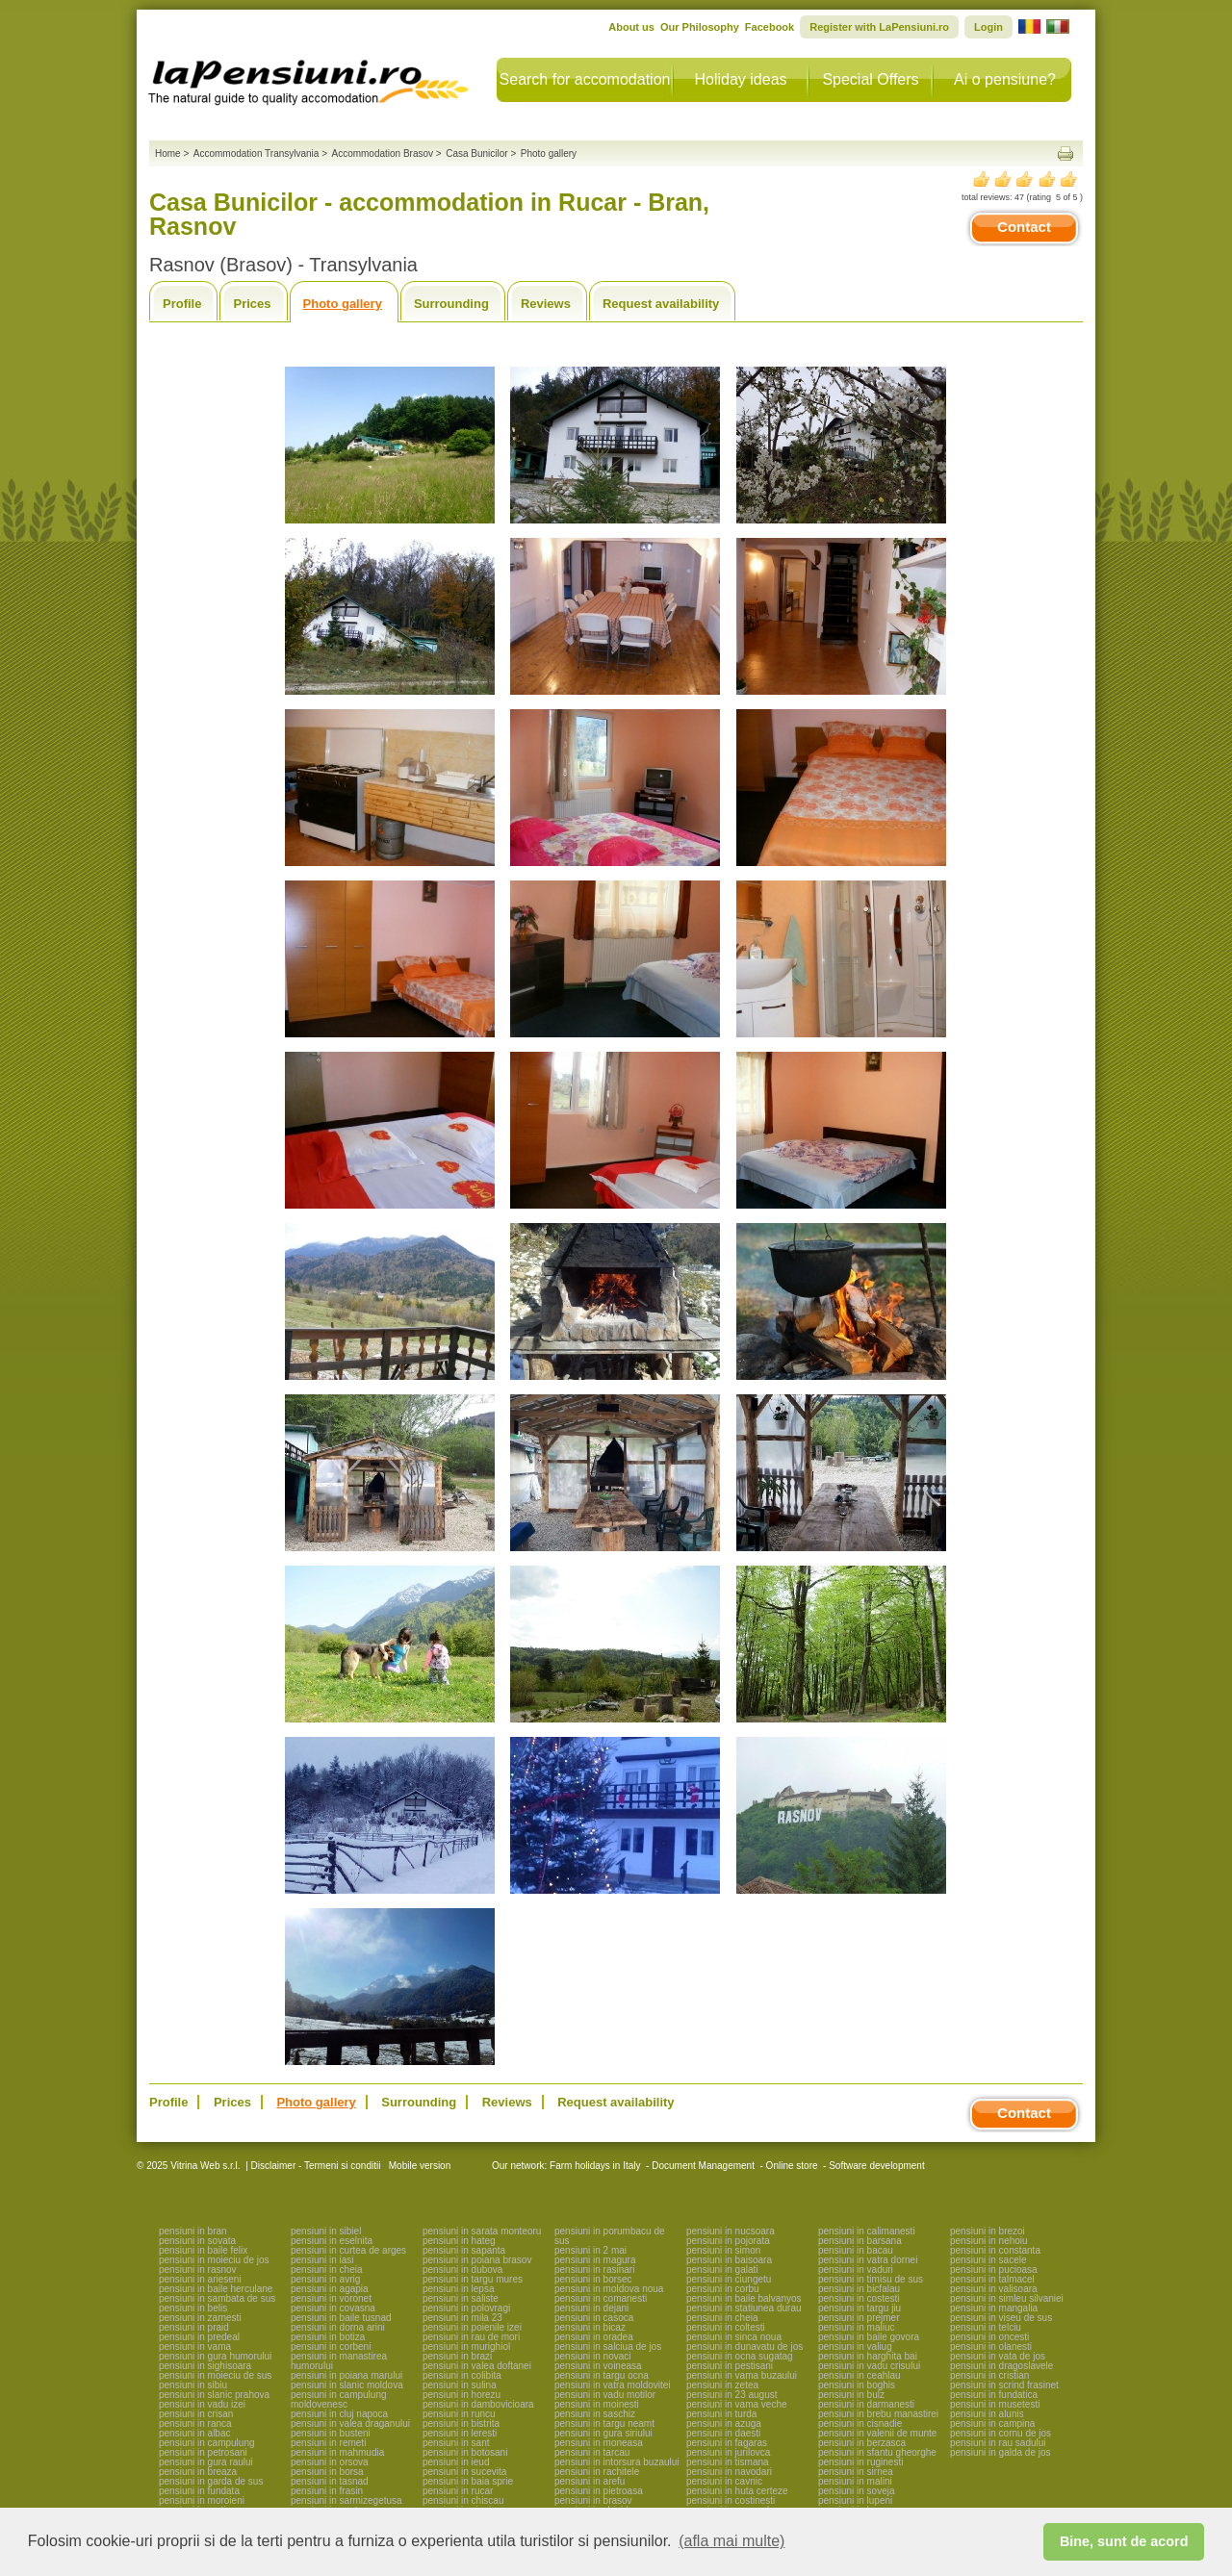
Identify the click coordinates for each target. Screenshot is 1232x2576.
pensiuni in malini (855, 2481)
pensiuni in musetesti (995, 2404)
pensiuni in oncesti (989, 2337)
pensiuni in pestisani (729, 2365)
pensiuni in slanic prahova (214, 2394)
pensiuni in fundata (199, 2491)
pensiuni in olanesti (991, 2346)
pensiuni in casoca (593, 2317)
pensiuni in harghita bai (867, 2356)
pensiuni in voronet (331, 2298)
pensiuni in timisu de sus (870, 2279)
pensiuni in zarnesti (200, 2317)
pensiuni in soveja (856, 2491)
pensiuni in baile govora (868, 2337)
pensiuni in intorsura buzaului (617, 2462)
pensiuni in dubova (462, 2269)
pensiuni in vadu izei (202, 2404)
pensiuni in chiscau (463, 2500)
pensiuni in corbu (722, 2288)
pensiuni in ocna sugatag (739, 2356)
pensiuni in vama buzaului (741, 2375)
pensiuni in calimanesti (866, 2231)
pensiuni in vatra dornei (867, 2260)
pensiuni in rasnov (198, 2269)
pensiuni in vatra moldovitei (612, 2385)
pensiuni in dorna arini (338, 2327)
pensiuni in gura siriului (603, 2433)
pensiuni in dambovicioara (478, 2404)
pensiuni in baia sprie (468, 2481)
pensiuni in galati (722, 2269)
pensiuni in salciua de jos (607, 2346)
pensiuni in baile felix (203, 2250)
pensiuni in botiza (328, 2337)
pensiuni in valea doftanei (477, 2365)
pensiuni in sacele (988, 2260)
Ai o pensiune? (1005, 79)
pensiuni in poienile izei (472, 2327)
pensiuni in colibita (462, 2375)
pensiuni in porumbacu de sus (609, 2236)
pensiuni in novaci (592, 2356)
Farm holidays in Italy (595, 2165)
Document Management (703, 2165)
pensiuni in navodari (729, 2471)
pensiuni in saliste (461, 2298)
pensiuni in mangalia (994, 2308)
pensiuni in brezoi (987, 2231)
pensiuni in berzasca (862, 2442)
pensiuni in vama (195, 2346)
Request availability (661, 303)
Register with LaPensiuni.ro (879, 27)
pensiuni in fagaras (726, 2442)
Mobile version (418, 2165)
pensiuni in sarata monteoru (482, 2231)
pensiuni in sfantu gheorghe (877, 2452)
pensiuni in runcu (459, 2414)
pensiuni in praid (194, 2327)
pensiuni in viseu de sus (1001, 2317)
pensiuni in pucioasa (994, 2269)
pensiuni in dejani (591, 2308)
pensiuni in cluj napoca (339, 2414)
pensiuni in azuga (723, 2423)
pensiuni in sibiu (193, 2385)
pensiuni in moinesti (596, 2404)
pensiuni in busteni (331, 2433)
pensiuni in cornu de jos (1000, 2433)
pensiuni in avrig (325, 2279)
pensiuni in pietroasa (598, 2491)
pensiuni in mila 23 (462, 2317)
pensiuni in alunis (987, 2414)
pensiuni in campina (992, 2423)
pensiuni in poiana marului (346, 2375)
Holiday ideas (740, 79)
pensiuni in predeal (199, 2337)
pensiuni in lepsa (459, 2288)
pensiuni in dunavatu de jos (744, 2346)
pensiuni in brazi (457, 2356)
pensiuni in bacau (855, 2250)
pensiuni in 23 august (732, 2394)
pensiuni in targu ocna (601, 2375)
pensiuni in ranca (195, 2423)
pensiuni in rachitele (596, 2471)
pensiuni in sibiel (326, 2231)
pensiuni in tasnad (330, 2481)
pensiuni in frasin (327, 2491)
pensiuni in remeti (328, 2442)
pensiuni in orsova (330, 2462)
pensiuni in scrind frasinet (1004, 2385)
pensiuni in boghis (856, 2385)
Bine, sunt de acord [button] (1124, 2541)
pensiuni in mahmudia (337, 2452)
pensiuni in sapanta (464, 2250)
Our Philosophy (699, 27)
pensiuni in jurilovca (728, 2452)
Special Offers (870, 79)
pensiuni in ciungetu (728, 2279)
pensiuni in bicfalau (859, 2288)
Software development (877, 2165)
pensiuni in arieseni (200, 2279)
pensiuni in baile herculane (215, 2288)
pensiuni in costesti (859, 2298)
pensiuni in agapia (330, 2288)
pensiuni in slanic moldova (347, 2385)
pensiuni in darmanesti (866, 2404)
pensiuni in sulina (460, 2385)
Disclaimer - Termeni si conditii (316, 2165)
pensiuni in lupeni (855, 2500)
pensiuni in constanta (995, 2250)
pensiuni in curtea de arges (348, 2250)
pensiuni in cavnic (724, 2481)
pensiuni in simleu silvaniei (1007, 2298)
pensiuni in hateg (459, 2240)
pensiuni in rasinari (594, 2269)
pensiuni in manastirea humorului (339, 2361)
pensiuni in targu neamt (604, 2423)
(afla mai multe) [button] (731, 2541)
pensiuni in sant (456, 2442)
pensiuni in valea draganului (350, 2423)
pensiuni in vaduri (855, 2269)
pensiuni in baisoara (729, 2260)
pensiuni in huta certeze (737, 2491)
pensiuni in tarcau (591, 2452)
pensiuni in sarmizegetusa (346, 2500)
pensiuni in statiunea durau (744, 2308)
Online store (792, 2165)
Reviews (546, 303)
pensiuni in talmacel (992, 2279)
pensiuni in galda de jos (1000, 2452)
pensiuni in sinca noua (734, 2337)
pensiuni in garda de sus (211, 2481)
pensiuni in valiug (855, 2346)
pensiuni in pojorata (728, 2240)
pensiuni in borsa (327, 2471)
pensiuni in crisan (196, 2414)
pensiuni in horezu (461, 2394)
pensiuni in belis (193, 2308)
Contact (1024, 226)
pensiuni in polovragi (466, 2308)
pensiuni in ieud (456, 2462)
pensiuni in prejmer (859, 2317)
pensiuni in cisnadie (860, 2423)
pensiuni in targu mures (473, 2279)
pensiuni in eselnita (331, 2240)
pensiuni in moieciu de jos (214, 2260)
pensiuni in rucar (458, 2491)
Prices (251, 303)
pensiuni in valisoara (994, 2288)
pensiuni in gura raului (206, 2462)
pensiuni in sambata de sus (217, 2298)
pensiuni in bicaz (590, 2327)
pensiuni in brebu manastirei (878, 2414)
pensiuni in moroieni (201, 2500)
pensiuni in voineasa (598, 2365)
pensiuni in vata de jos (997, 2356)
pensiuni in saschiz (594, 2414)
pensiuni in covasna (333, 2308)
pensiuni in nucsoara (730, 2231)
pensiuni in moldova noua (608, 2288)
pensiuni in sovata (197, 2240)
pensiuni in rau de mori (471, 2337)
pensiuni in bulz (851, 2394)
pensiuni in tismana (727, 2462)
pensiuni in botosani (465, 2452)
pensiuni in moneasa (598, 2442)
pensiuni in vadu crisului (869, 2365)
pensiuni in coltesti (725, 2327)
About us (631, 27)
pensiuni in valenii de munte (877, 2433)
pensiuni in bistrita (461, 2423)
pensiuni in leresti (460, 2433)
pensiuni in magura (595, 2260)
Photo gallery (342, 303)
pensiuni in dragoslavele (1001, 2365)
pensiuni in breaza (198, 2471)
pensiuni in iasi (322, 2260)
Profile (182, 303)
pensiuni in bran (193, 2231)
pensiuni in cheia (327, 2269)
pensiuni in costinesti (730, 2500)
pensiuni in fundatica (994, 2394)
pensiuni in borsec (593, 2279)
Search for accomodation (585, 79)
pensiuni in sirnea (855, 2471)
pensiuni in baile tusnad (341, 2317)
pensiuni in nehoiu (989, 2240)
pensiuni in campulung (207, 2442)
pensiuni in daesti (723, 2433)
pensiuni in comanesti (600, 2298)
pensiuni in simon (723, 2250)
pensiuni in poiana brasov (477, 2260)
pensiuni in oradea (593, 2337)
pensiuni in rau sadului (998, 2442)
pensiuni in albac (195, 2433)
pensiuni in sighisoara (205, 2365)
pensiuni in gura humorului (215, 2356)
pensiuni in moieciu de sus (215, 2375)
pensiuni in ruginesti (860, 2462)
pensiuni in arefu (589, 2481)
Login (988, 27)
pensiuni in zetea (722, 2385)
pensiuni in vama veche (736, 2404)
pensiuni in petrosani (203, 2452)
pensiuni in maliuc (856, 2327)
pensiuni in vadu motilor (604, 2394)
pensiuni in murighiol (466, 2346)
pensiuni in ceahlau (859, 2375)
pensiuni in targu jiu (859, 2308)
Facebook (769, 27)
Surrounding (451, 303)
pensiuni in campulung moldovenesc (339, 2399)
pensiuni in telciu (985, 2327)
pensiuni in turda (721, 2414)
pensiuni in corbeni (331, 2346)
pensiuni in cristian (989, 2375)
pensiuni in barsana (860, 2240)
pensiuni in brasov (593, 2500)
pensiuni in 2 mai (590, 2250)
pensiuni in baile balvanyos (744, 2298)
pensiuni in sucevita (464, 2471)
